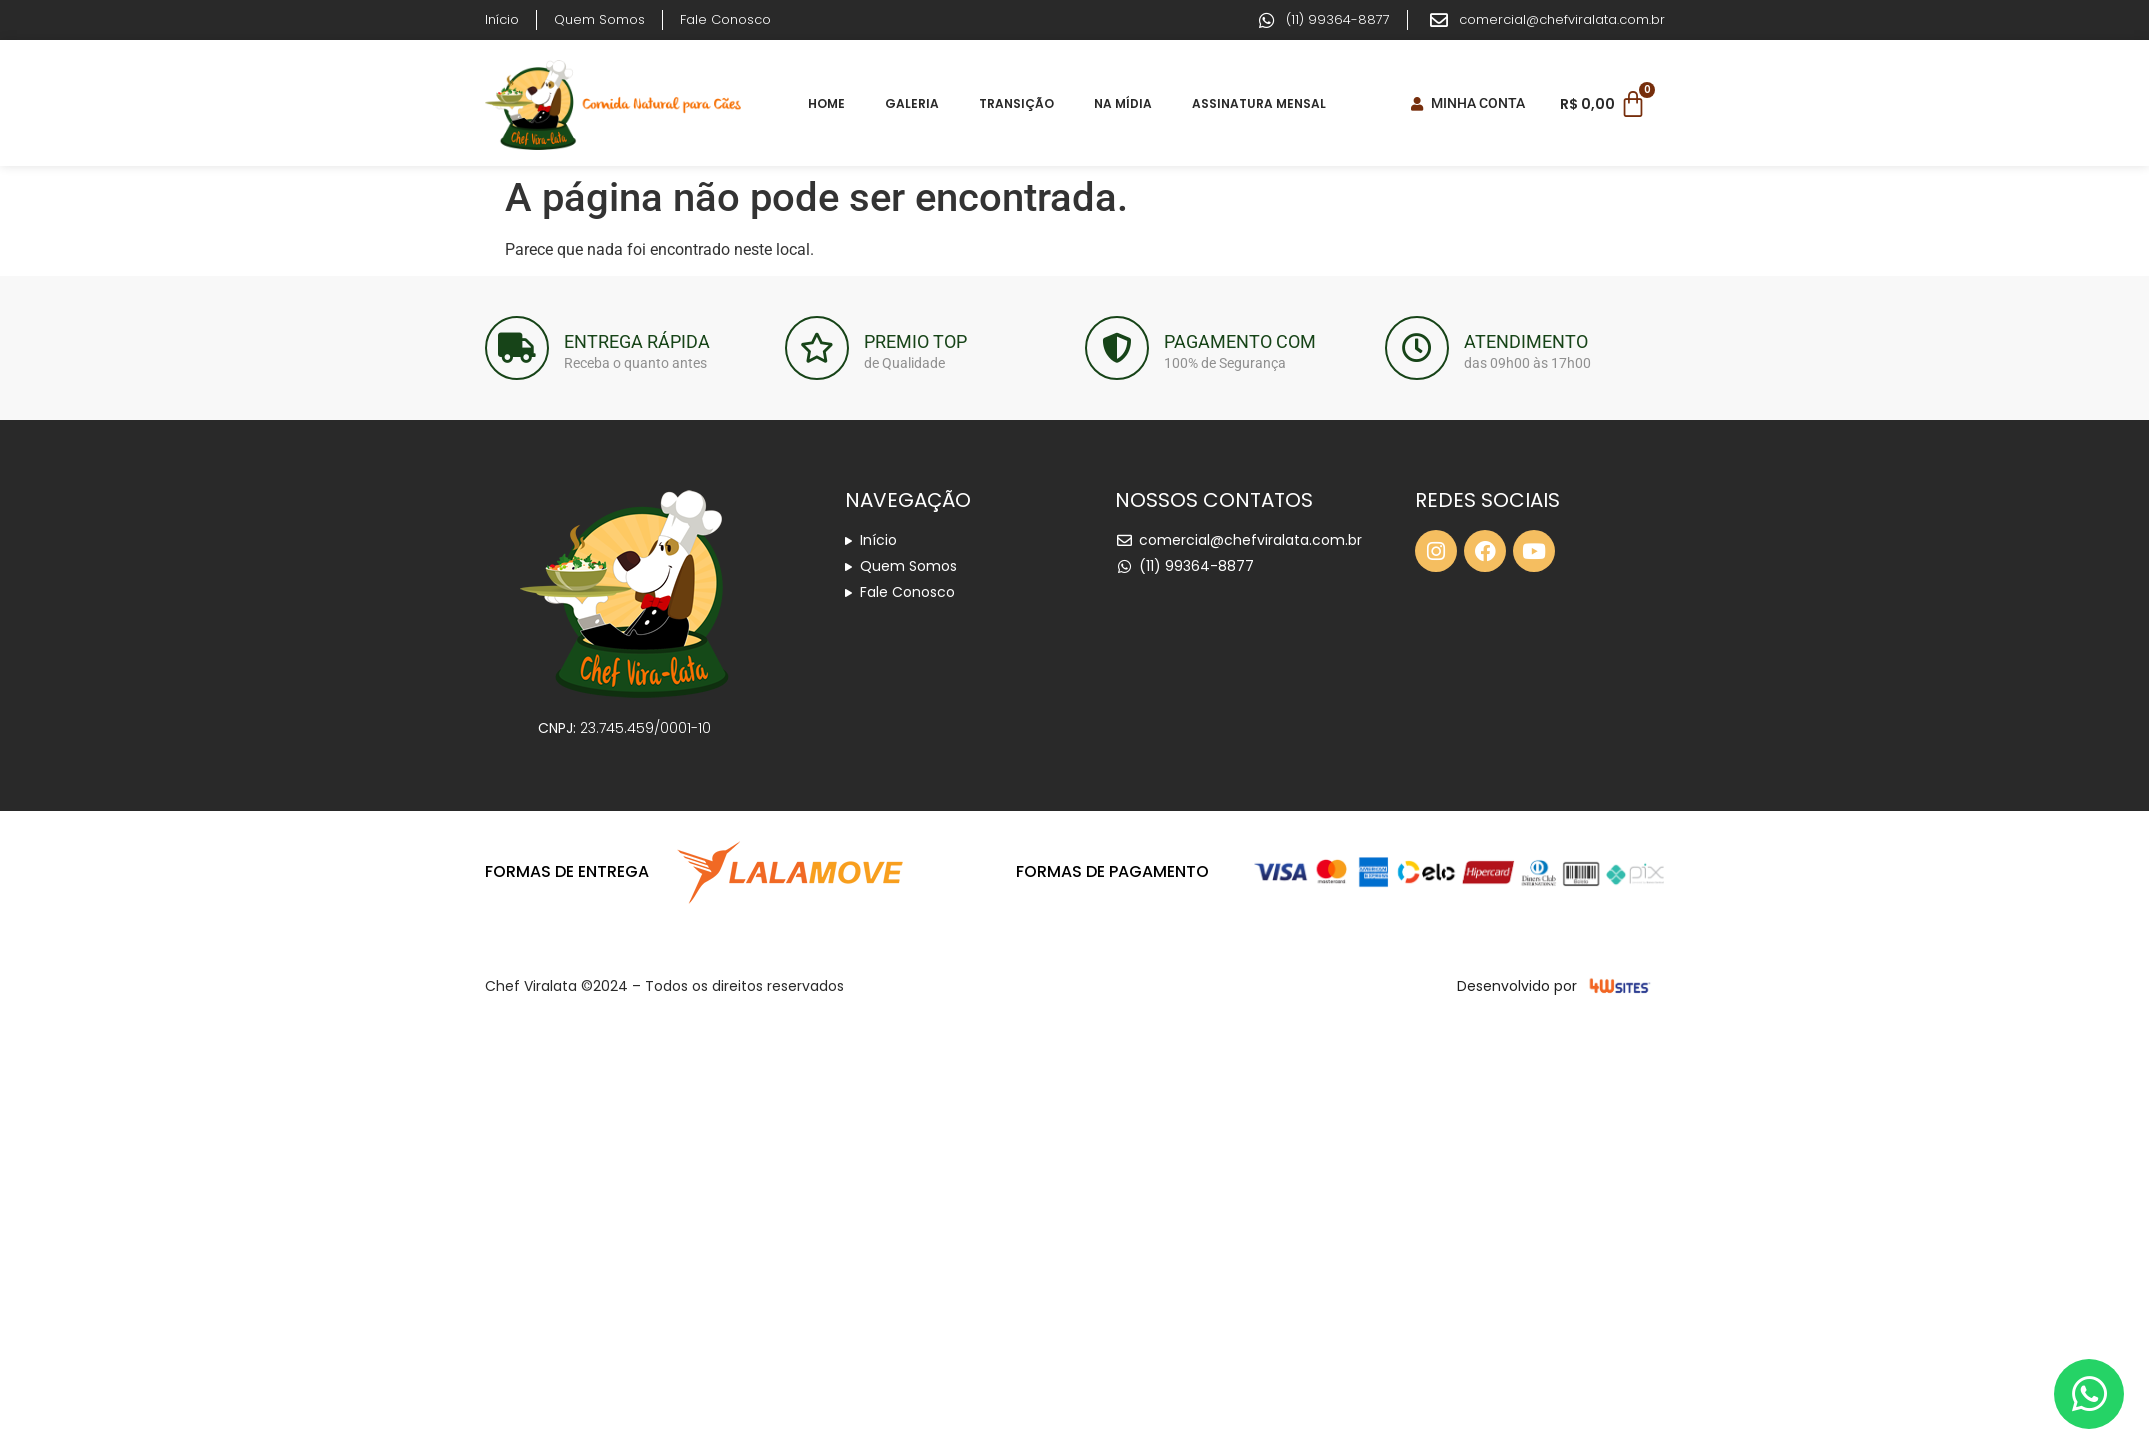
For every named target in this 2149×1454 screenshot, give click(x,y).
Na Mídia (1123, 103)
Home (826, 103)
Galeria (912, 103)
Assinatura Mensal (1259, 103)
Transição (1016, 103)
